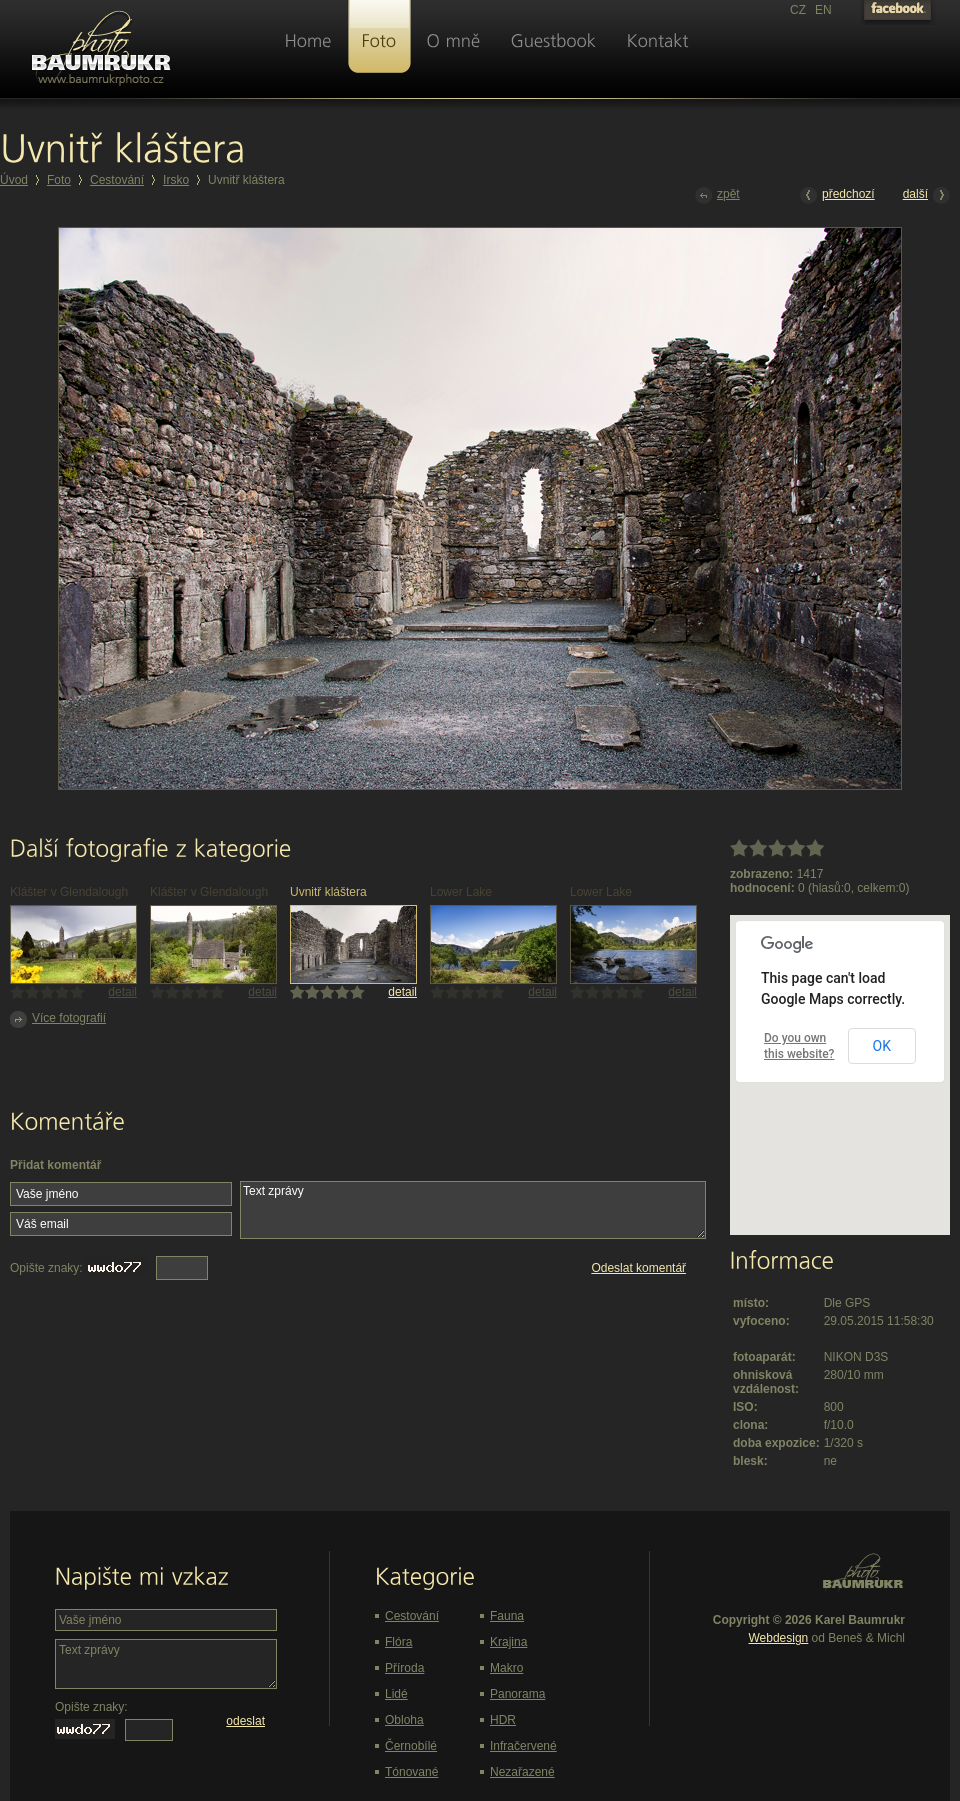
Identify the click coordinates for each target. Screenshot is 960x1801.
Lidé (396, 1694)
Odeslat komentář (638, 1268)
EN (823, 10)
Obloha (404, 1720)
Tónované (411, 1772)
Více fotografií (58, 1019)
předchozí (837, 195)
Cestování (117, 180)
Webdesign (778, 1638)
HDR (503, 1720)
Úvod (14, 180)
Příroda (404, 1668)
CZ (798, 10)
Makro (506, 1668)
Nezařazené (522, 1772)
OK (882, 1046)
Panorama (517, 1694)
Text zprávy (473, 1210)
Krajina (508, 1642)
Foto (59, 180)
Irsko (176, 180)
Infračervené (523, 1746)
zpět (717, 195)
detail (122, 992)
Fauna (507, 1616)
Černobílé (411, 1746)
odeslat (245, 1721)
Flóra (398, 1642)
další (926, 195)
